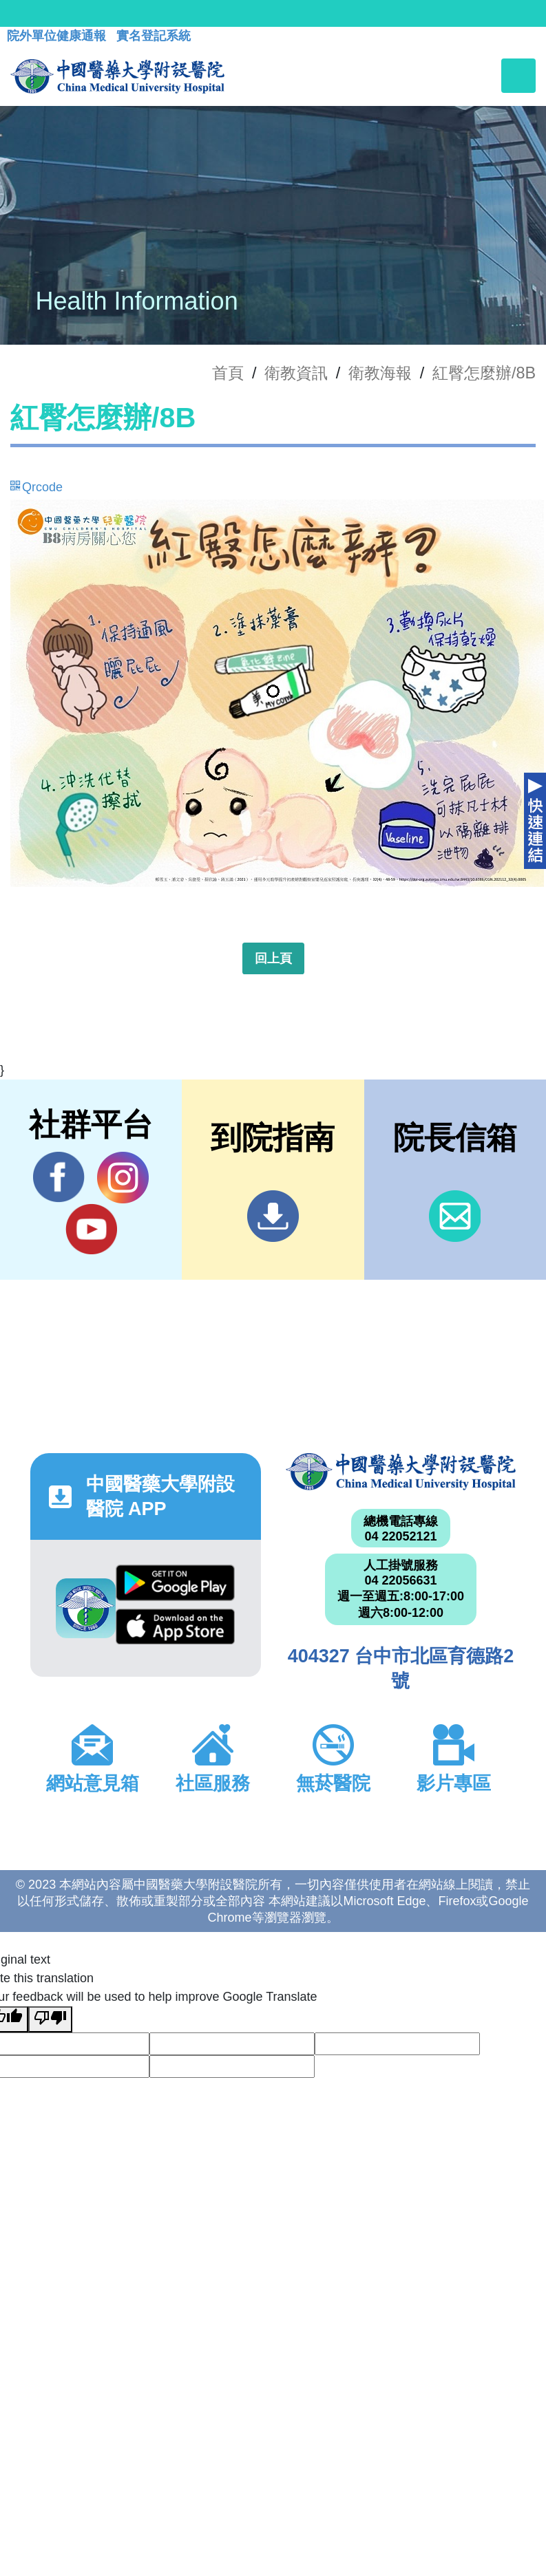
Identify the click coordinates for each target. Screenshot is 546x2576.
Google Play (175, 1582)
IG (123, 1177)
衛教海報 (380, 373)
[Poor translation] (50, 2019)
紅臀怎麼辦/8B (484, 373)
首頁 (228, 373)
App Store (175, 1626)
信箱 (455, 1216)
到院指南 (273, 1216)
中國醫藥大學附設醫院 (401, 1471)
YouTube (91, 1228)
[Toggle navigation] (518, 75)
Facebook (59, 1177)
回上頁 (273, 958)
